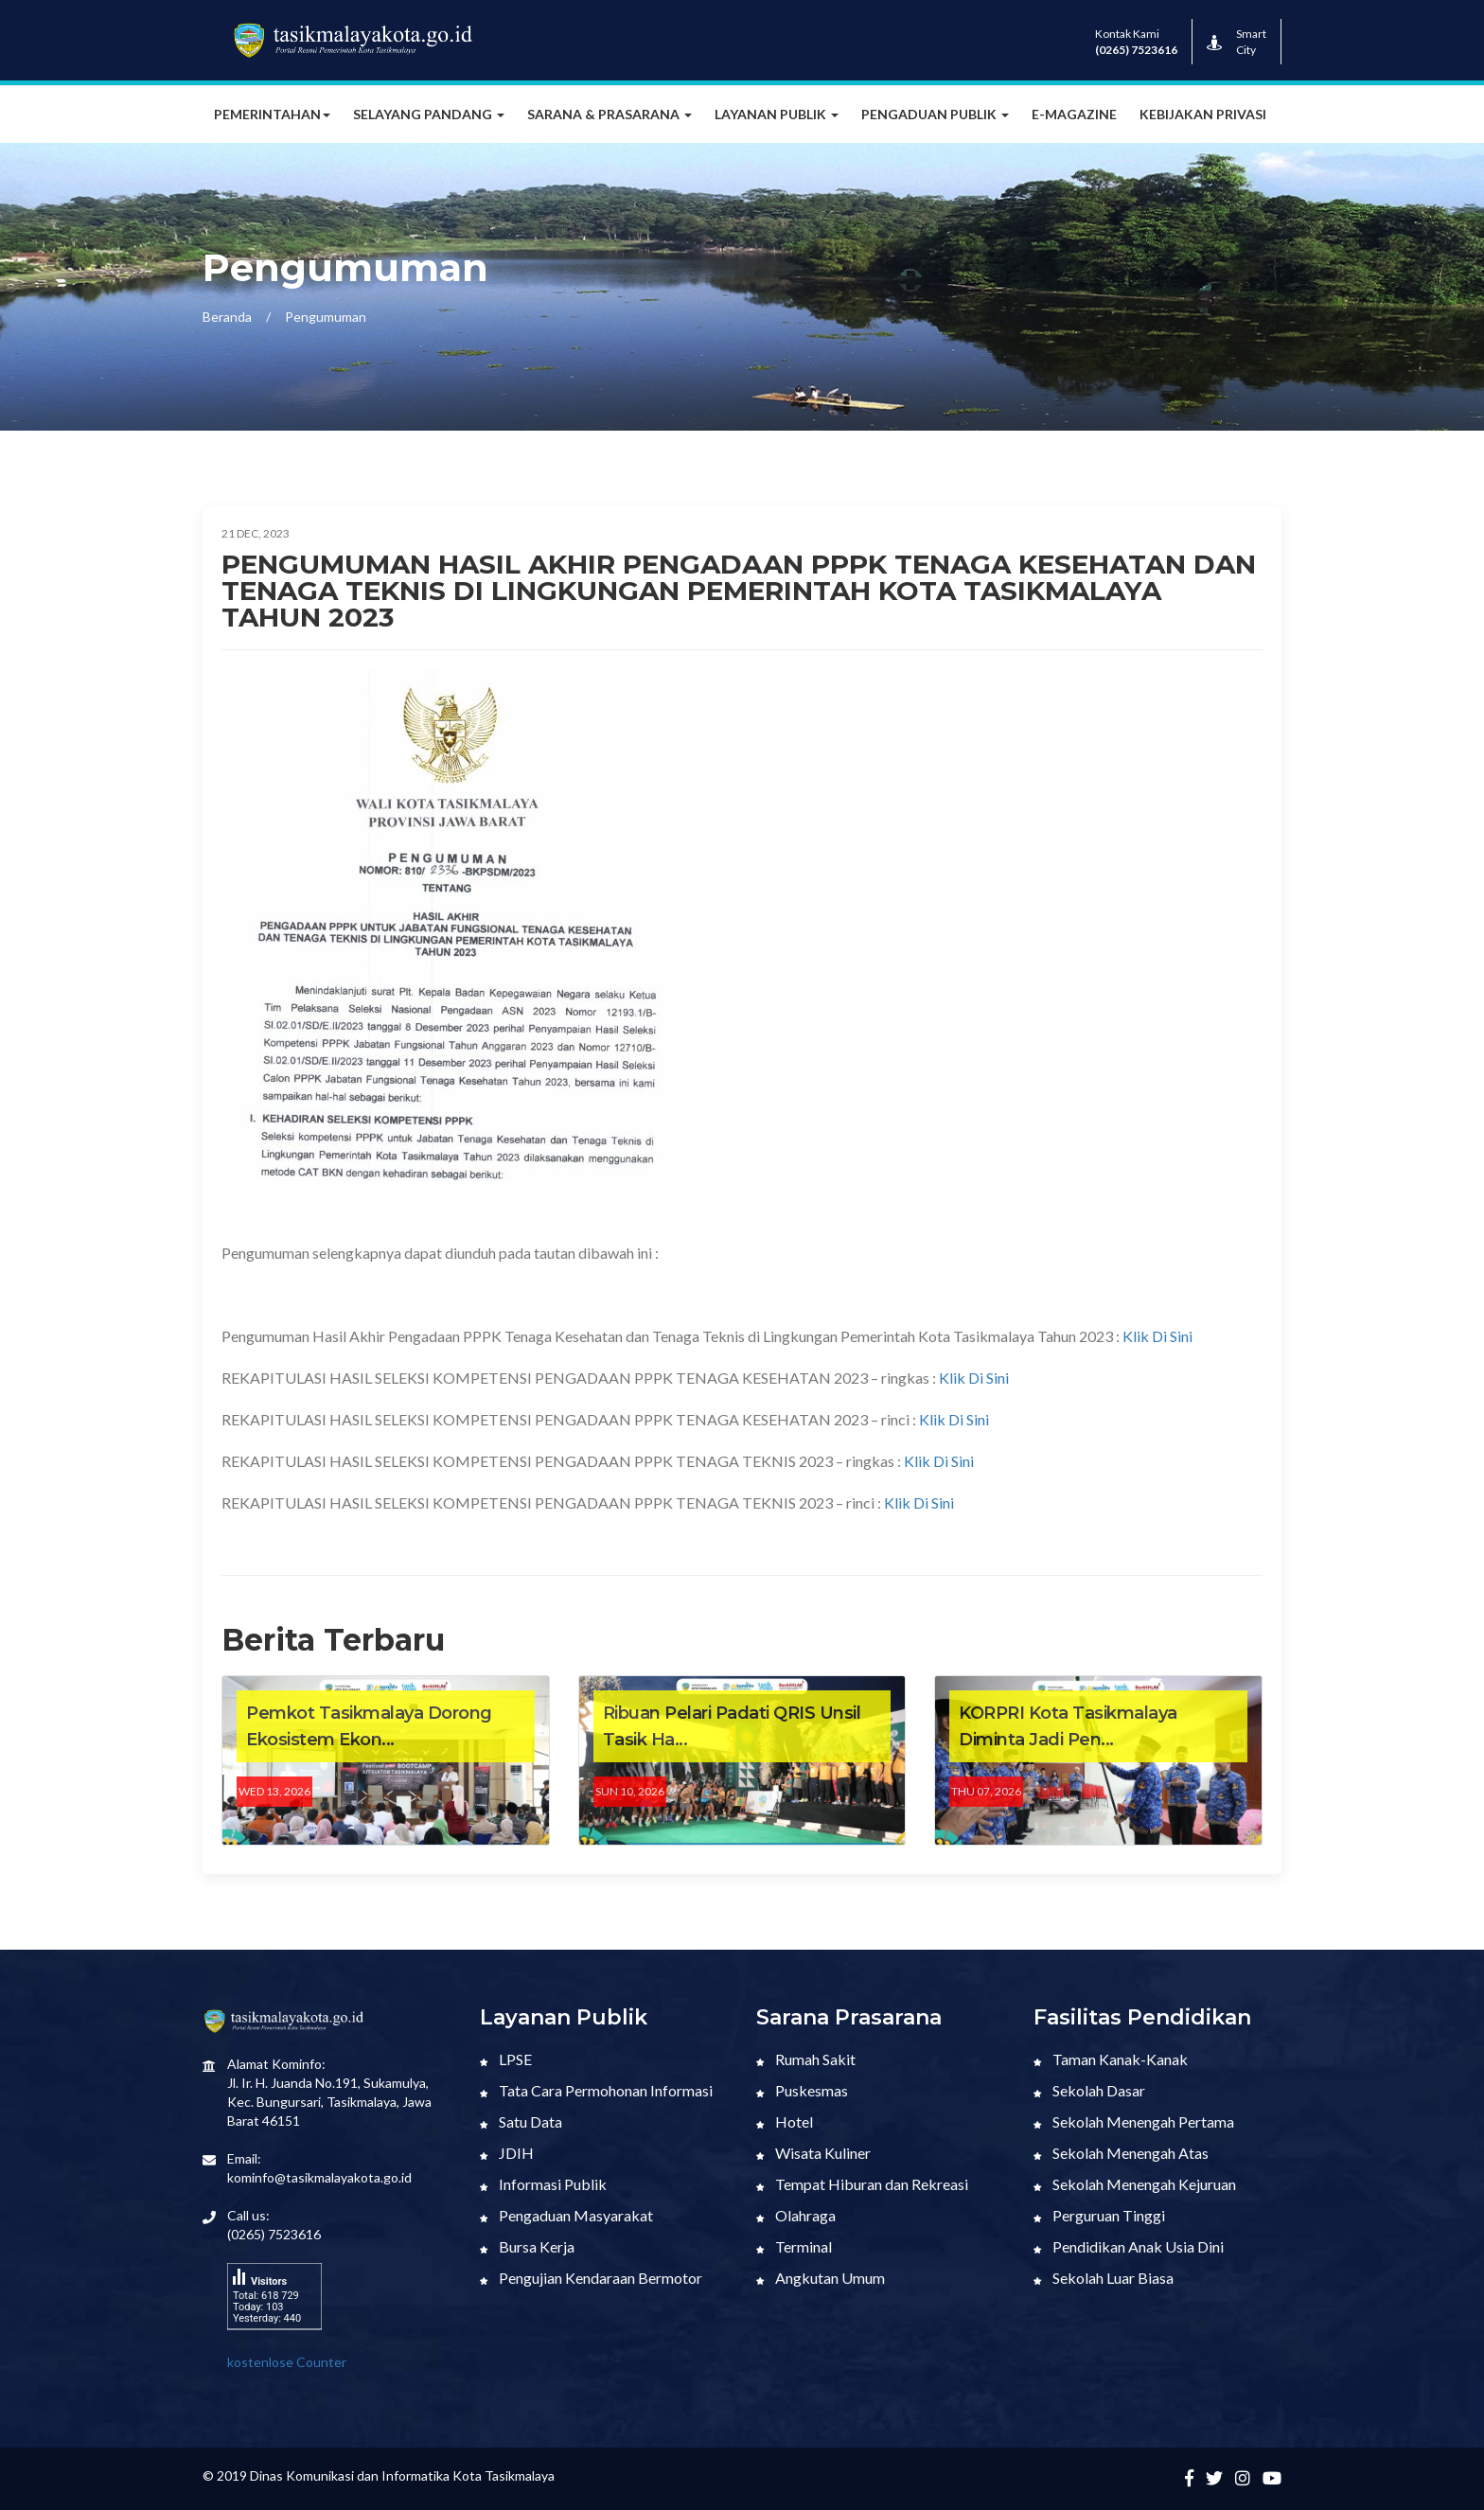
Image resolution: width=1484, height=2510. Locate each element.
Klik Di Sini (1156, 1336)
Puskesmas (802, 2090)
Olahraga (796, 2215)
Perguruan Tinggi (1099, 2215)
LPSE (506, 2059)
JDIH (507, 2153)
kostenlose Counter (286, 2362)
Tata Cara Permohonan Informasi (596, 2090)
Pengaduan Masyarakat (566, 2215)
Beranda (227, 317)
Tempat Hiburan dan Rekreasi (862, 2184)
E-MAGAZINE (1074, 114)
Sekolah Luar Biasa (1104, 2278)
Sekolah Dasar (1089, 2090)
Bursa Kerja (527, 2246)
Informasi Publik (543, 2184)
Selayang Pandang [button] (428, 114)
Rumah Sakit (806, 2059)
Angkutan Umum (820, 2278)
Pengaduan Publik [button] (935, 114)
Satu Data (521, 2121)
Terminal (794, 2246)
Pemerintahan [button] (272, 114)
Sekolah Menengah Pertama (1134, 2121)
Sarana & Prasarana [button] (609, 114)
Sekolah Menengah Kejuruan (1135, 2184)
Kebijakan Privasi (1203, 114)
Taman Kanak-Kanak (1111, 2059)
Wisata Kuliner (813, 2153)
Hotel (784, 2121)
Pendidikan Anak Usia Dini (1129, 2246)
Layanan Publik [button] (777, 114)
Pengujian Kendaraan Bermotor (591, 2278)
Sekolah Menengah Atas (1121, 2153)
